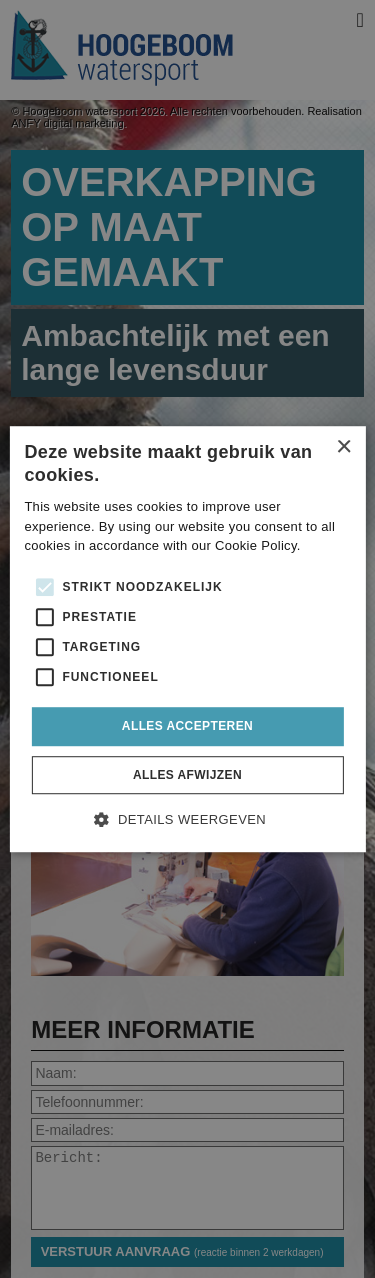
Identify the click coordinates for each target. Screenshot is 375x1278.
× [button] (343, 447)
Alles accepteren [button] (187, 726)
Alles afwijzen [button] (187, 775)
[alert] (187, 639)
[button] (187, 818)
